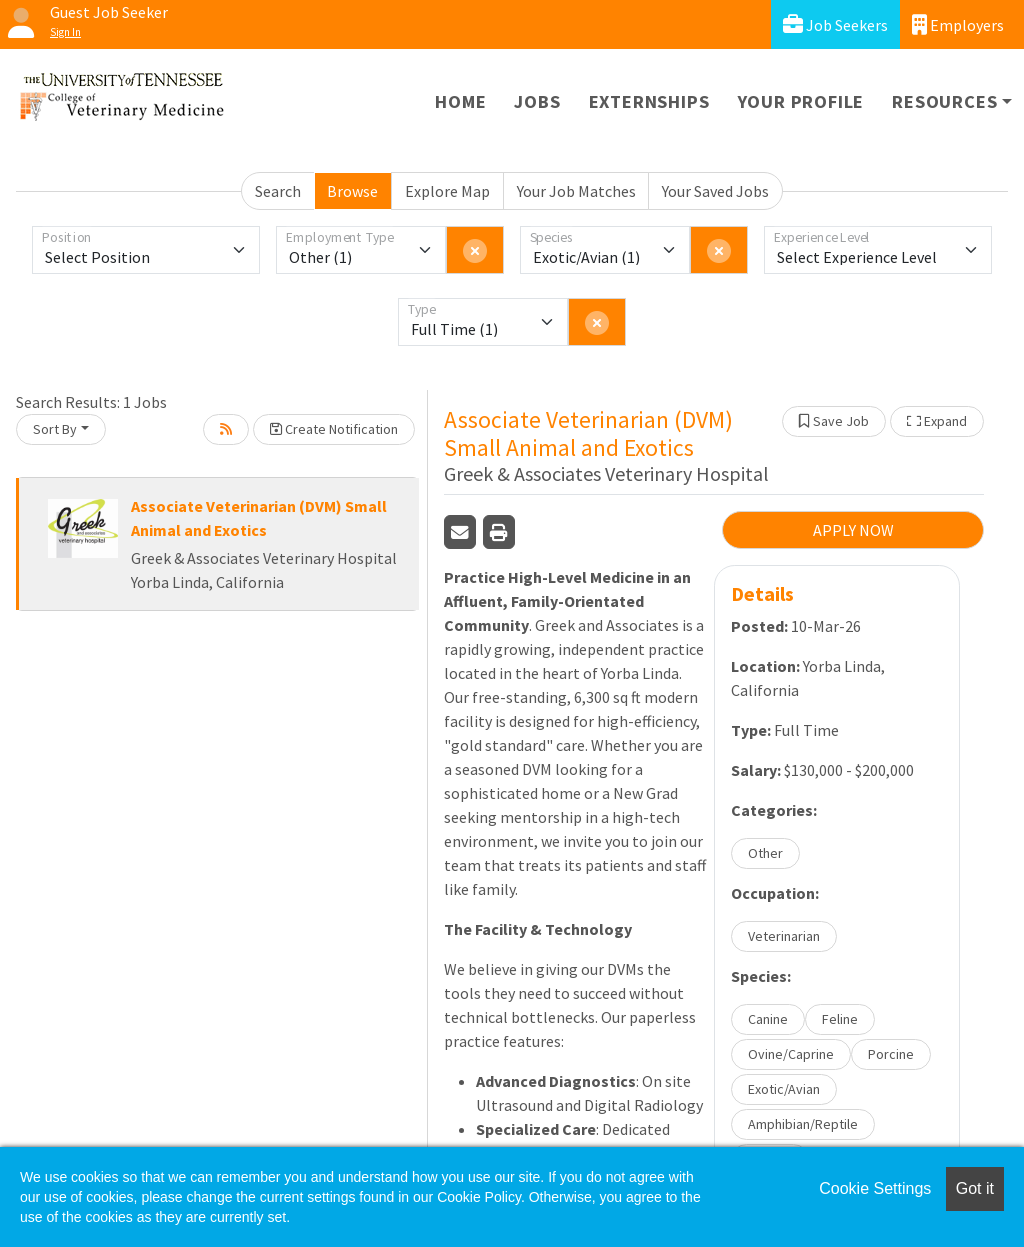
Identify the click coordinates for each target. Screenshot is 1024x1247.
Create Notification (334, 429)
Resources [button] (944, 101)
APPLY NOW (853, 530)
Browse (352, 191)
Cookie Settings (875, 1188)
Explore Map (447, 191)
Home (460, 101)
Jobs (537, 101)
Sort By (55, 429)
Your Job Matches (576, 191)
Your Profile (801, 101)
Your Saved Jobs (715, 191)
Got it (975, 1188)
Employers (958, 24)
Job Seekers (835, 24)
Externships (649, 101)
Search (278, 191)
